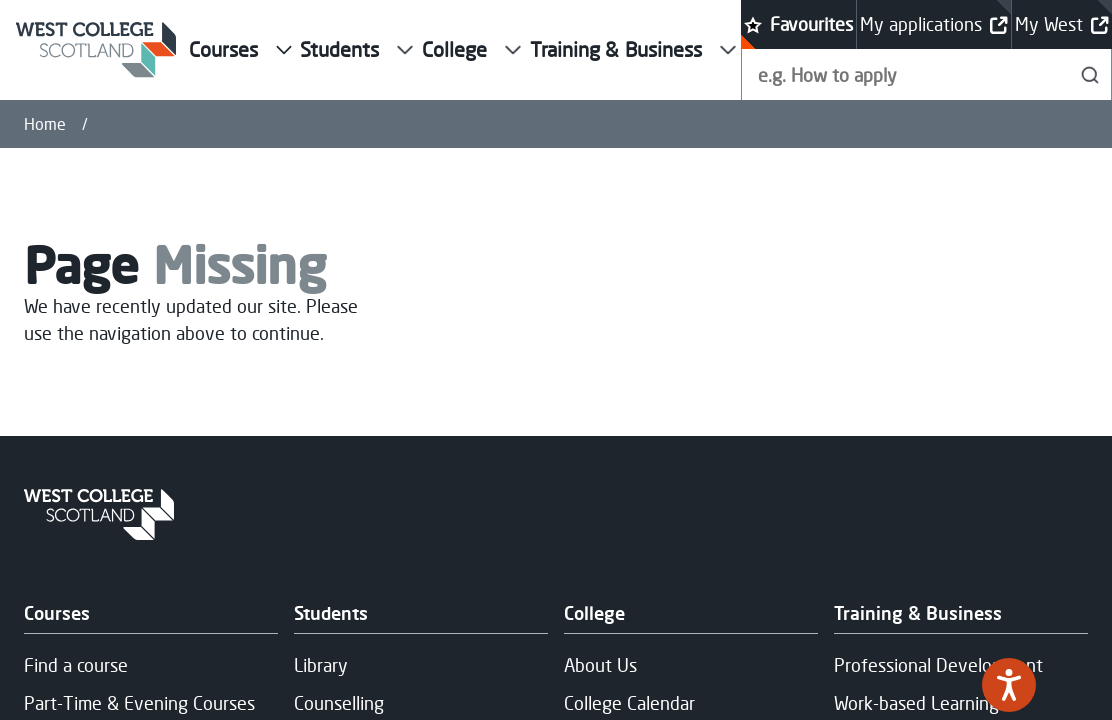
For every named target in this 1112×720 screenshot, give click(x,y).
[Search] (1090, 74)
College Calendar (629, 702)
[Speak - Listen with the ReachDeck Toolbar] (1009, 685)
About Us (600, 665)
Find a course (76, 665)
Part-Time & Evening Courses (139, 702)
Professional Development (938, 665)
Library (321, 665)
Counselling (339, 702)
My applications (934, 24)
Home (45, 124)
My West (1062, 24)
